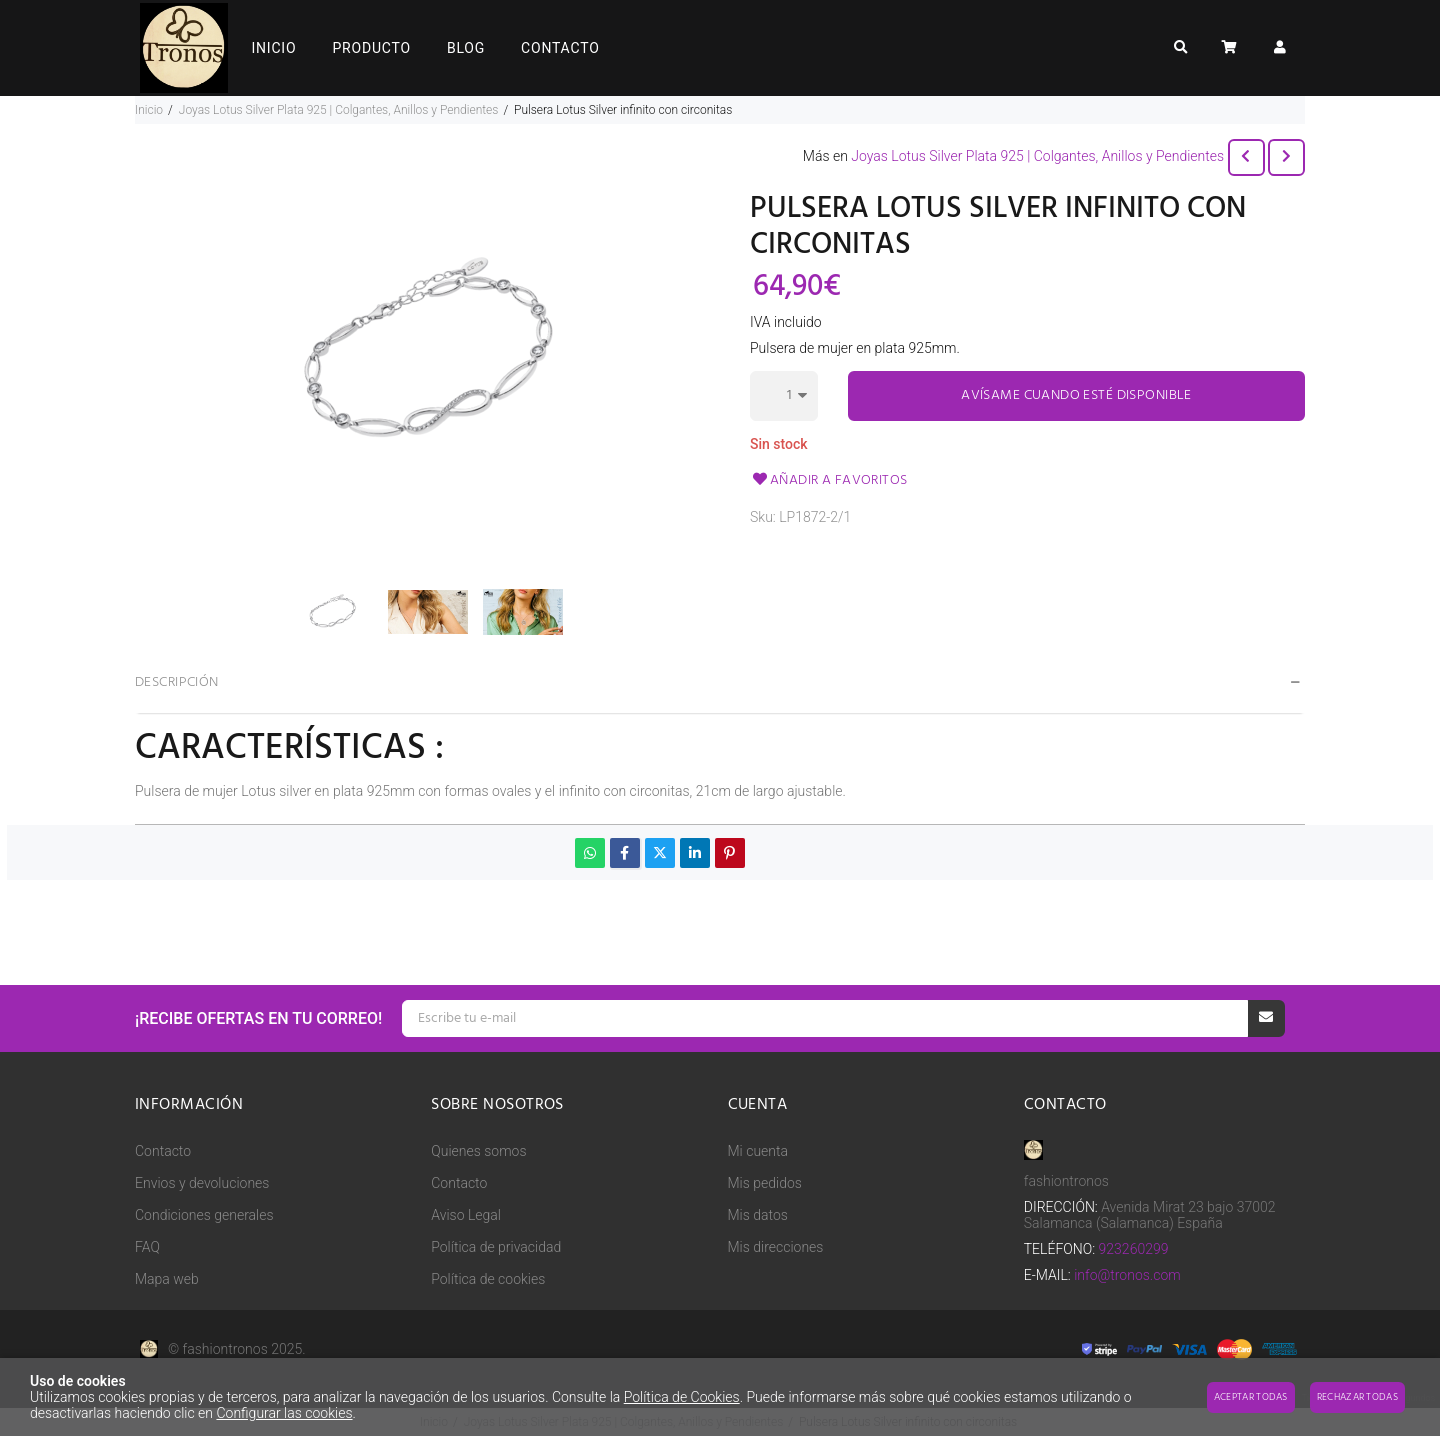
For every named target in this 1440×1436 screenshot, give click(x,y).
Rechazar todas (1357, 1397)
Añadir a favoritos (829, 480)
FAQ (147, 1247)
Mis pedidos (765, 1183)
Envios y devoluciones (202, 1183)
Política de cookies (488, 1279)
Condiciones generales (204, 1215)
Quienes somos (478, 1151)
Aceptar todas (1251, 1397)
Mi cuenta (758, 1151)
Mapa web (167, 1279)
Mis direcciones (776, 1247)
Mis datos (758, 1215)
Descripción (177, 682)
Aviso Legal (466, 1215)
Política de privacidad (496, 1247)
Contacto (163, 1151)
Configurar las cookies (284, 1413)
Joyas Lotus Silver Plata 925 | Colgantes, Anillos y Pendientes (1037, 156)
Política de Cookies (682, 1397)
